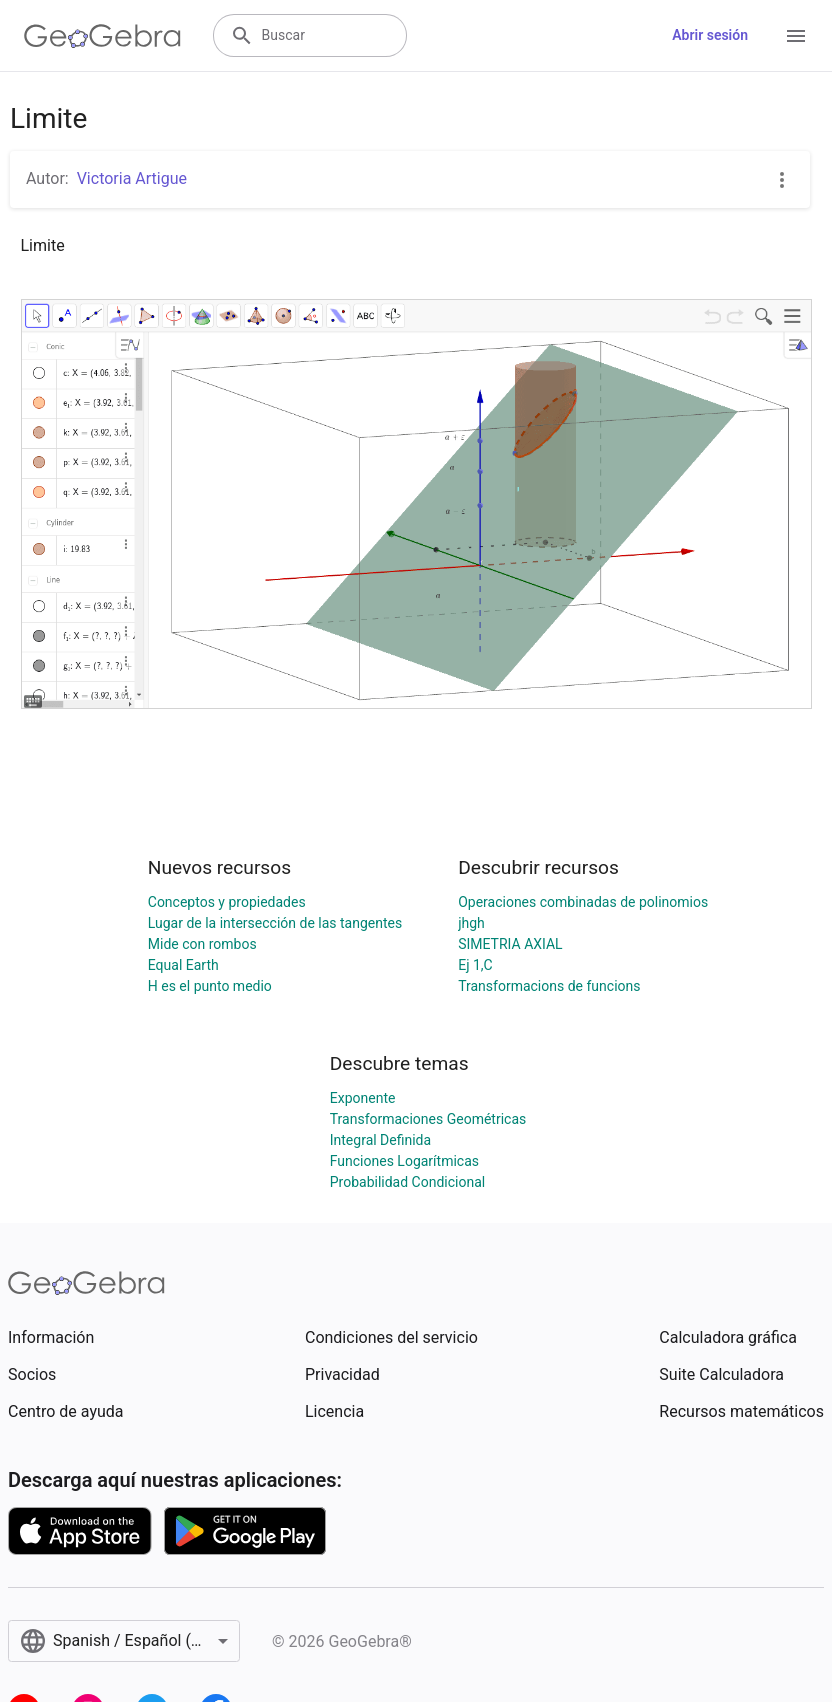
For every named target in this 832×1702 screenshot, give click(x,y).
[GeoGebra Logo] (102, 36)
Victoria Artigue (132, 178)
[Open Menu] (796, 36)
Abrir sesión (710, 35)
